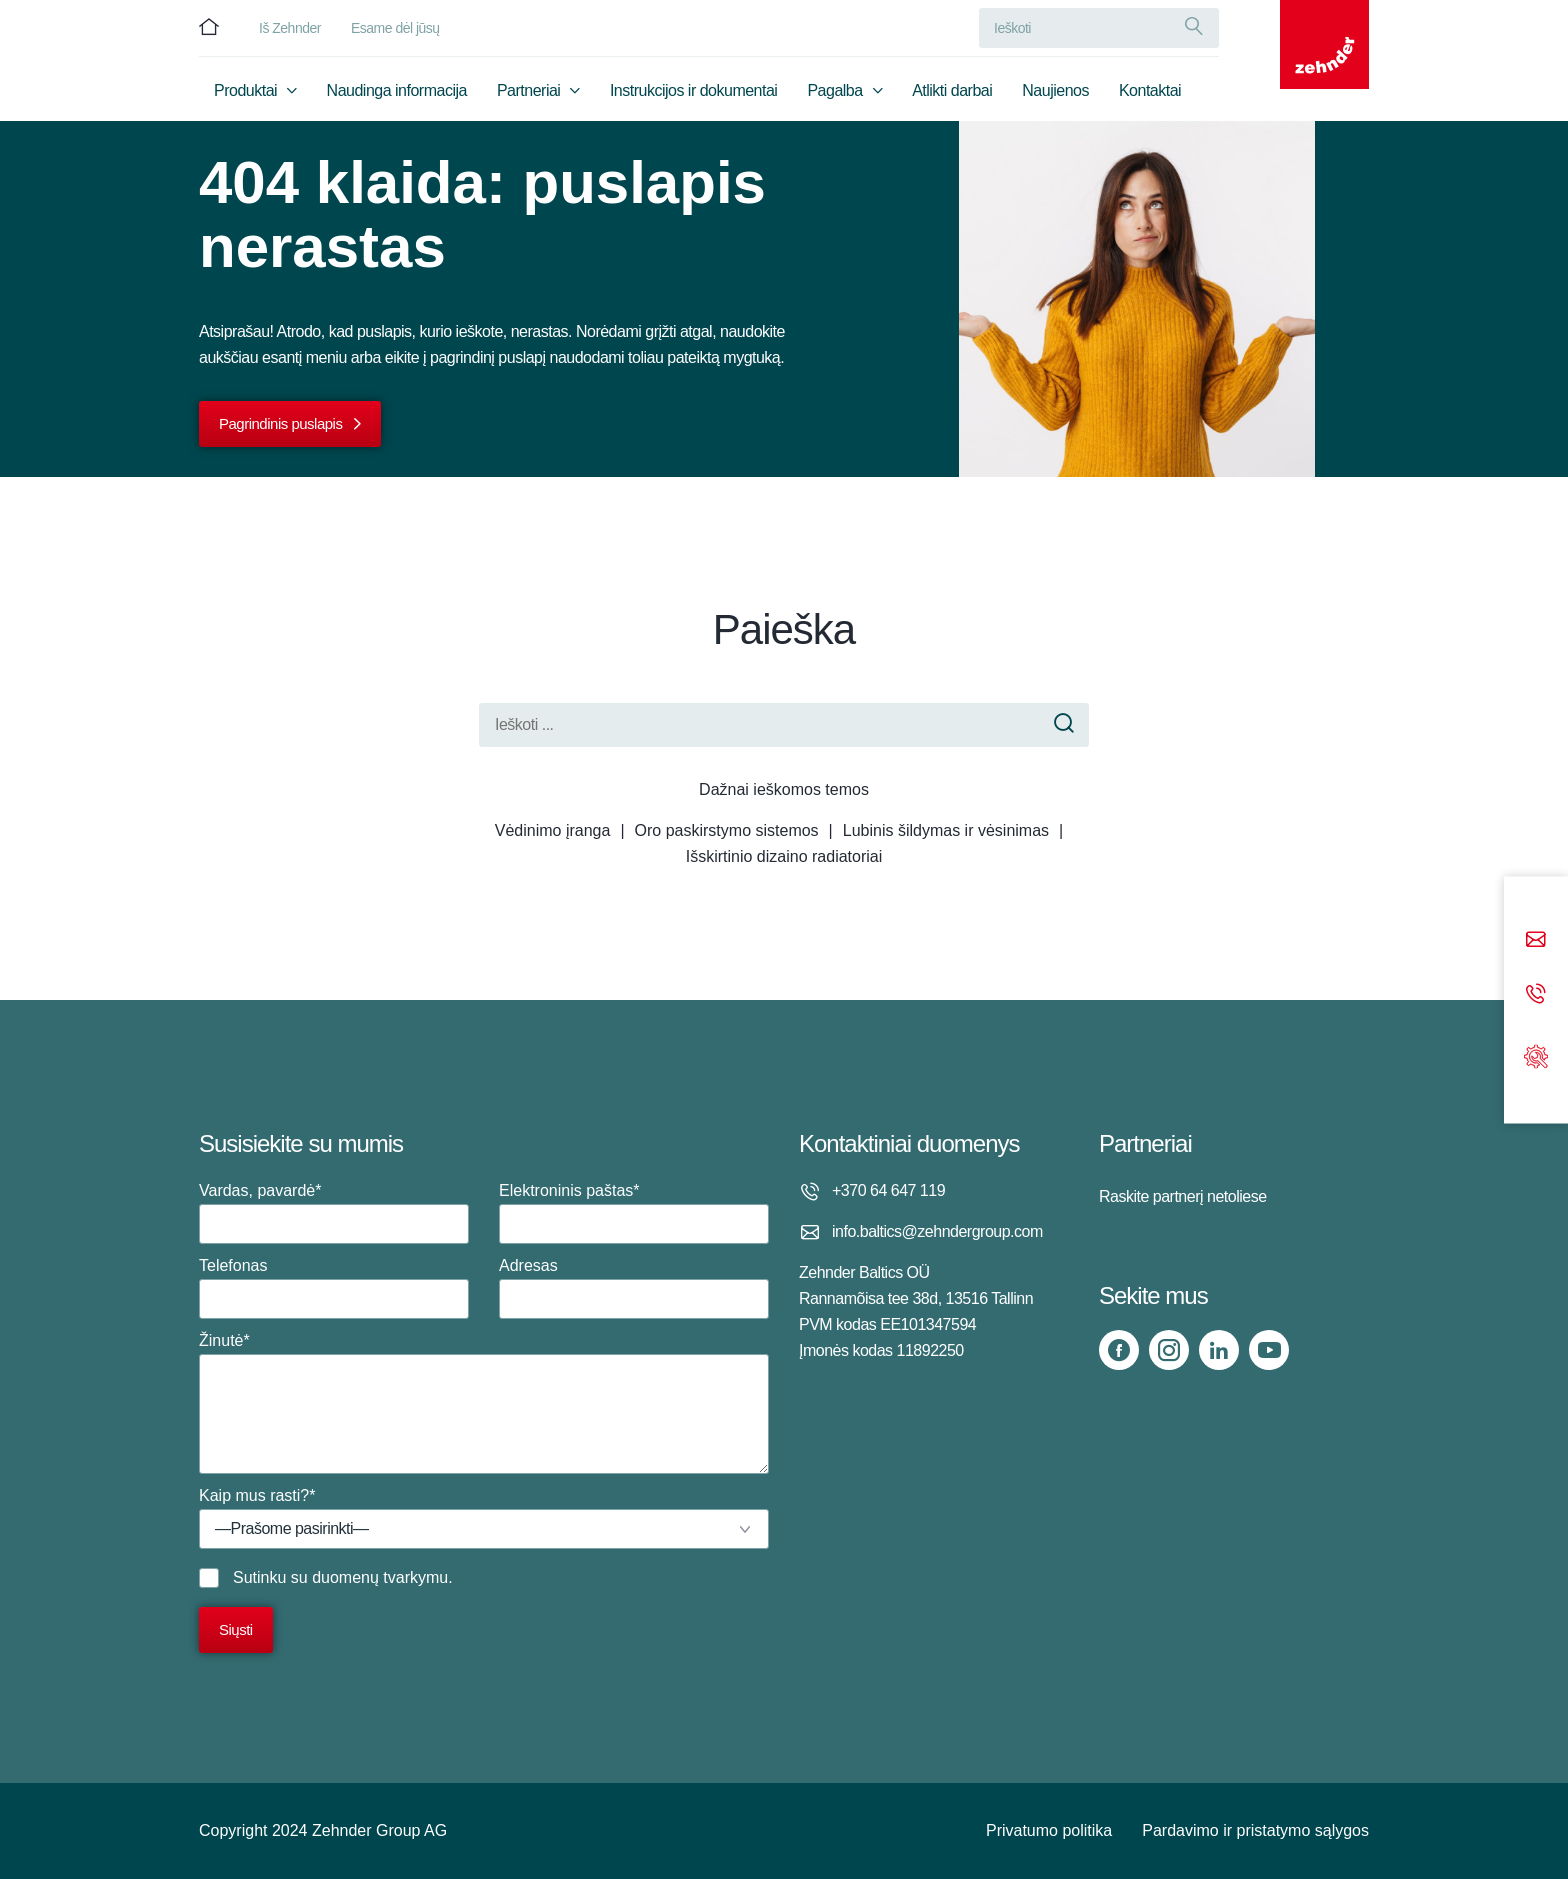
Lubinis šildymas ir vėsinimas (946, 830)
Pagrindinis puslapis (280, 423)
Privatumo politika (1049, 1830)
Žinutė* (484, 1403)
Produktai (245, 96)
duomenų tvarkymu (380, 1577)
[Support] (1536, 1054)
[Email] (1536, 941)
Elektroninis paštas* (634, 1213)
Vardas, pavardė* (334, 1213)
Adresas (634, 1288)
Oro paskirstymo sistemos (727, 830)
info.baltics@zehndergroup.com (937, 1231)
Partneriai (528, 96)
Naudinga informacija (397, 96)
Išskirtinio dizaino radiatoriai (784, 856)
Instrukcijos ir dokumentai (694, 96)
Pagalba (834, 96)
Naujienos (1055, 96)
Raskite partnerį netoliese (1183, 1196)
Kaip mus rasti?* (484, 1518)
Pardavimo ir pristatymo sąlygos (1255, 1830)
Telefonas (334, 1288)
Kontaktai (1150, 96)
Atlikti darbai (952, 96)
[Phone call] (1536, 995)
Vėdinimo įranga (553, 830)
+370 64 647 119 (888, 1190)
